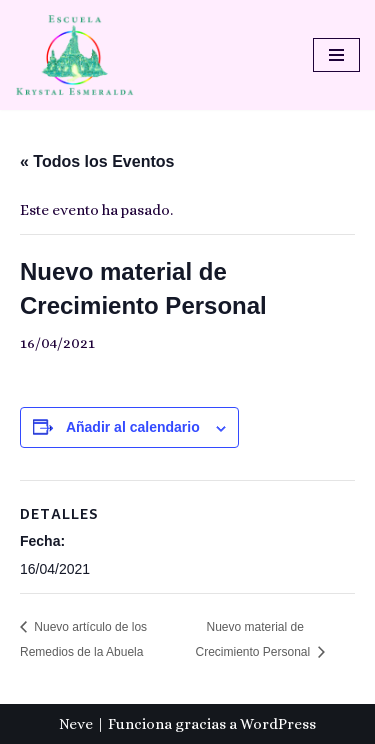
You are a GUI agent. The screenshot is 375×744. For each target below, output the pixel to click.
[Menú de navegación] (336, 55)
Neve (76, 724)
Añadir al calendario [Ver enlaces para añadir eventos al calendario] (133, 427)
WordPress (278, 724)
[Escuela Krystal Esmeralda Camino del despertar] (75, 55)
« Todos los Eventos (97, 161)
